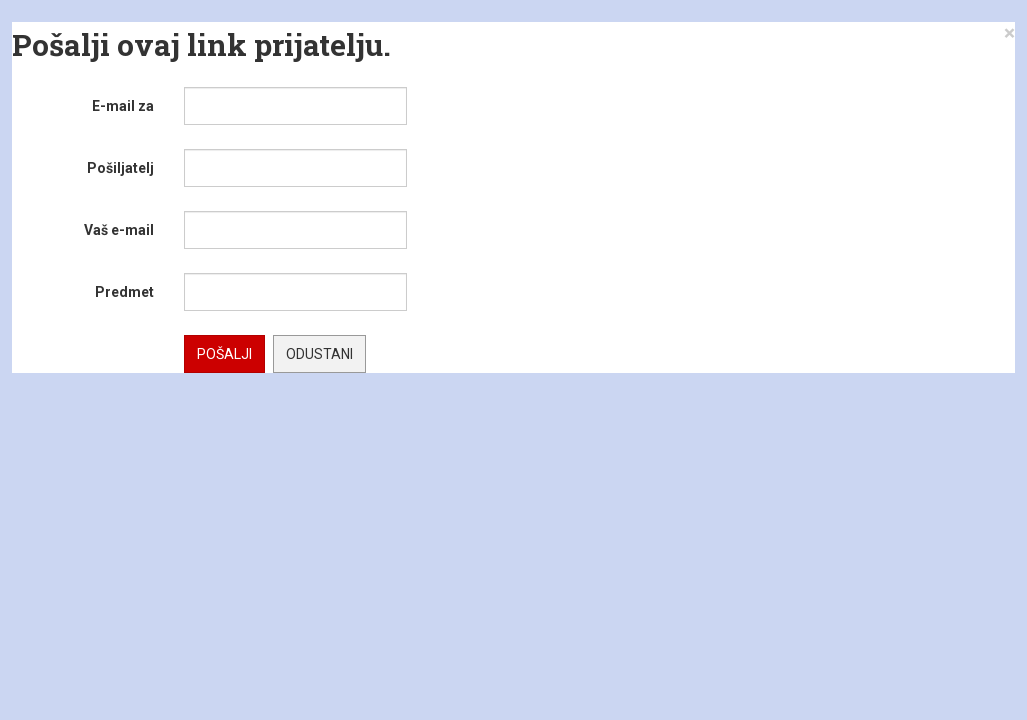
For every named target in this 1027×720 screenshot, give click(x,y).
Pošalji (224, 354)
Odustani (319, 354)
